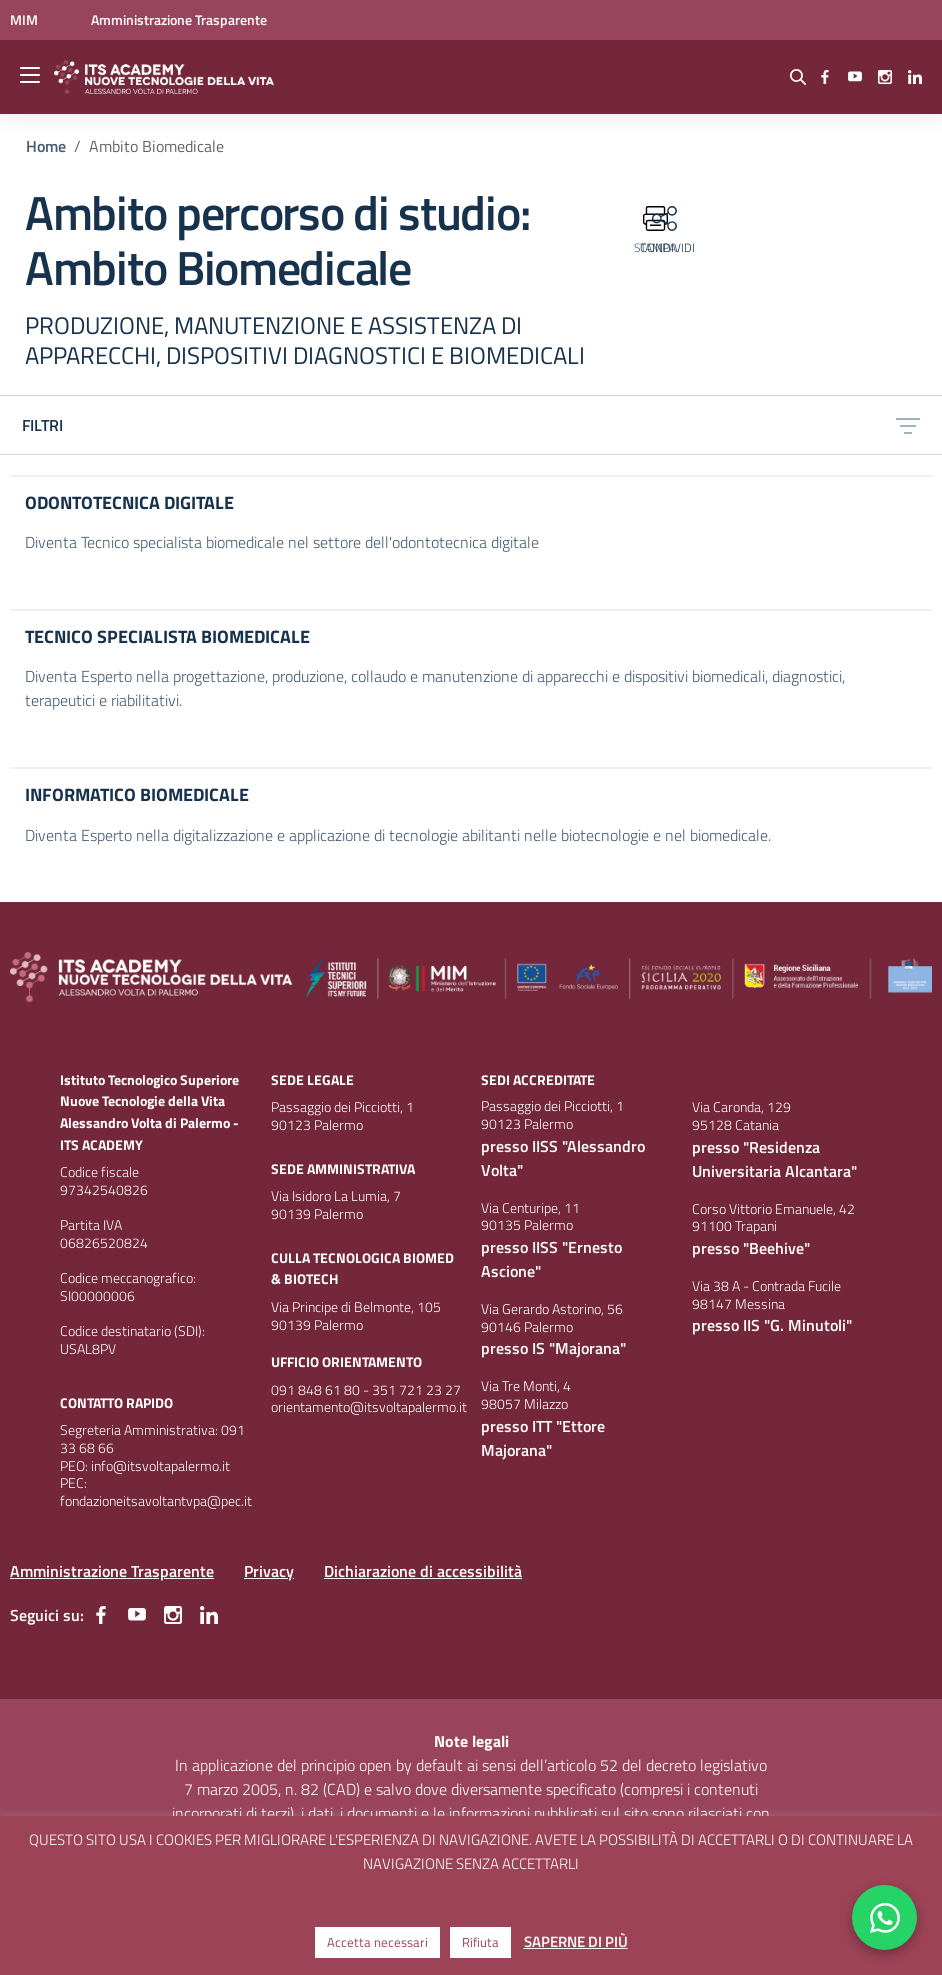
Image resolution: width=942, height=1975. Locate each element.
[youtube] (855, 77)
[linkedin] (915, 77)
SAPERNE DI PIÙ (576, 1941)
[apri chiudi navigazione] (32, 77)
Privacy (269, 1571)
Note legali (471, 1741)
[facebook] (825, 77)
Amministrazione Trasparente (112, 1571)
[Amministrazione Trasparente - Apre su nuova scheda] (179, 19)
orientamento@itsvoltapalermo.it (369, 1407)
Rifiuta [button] (480, 1942)
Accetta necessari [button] (377, 1942)
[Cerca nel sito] (798, 77)
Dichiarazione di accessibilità (423, 1571)
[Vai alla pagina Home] (46, 146)
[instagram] (885, 77)
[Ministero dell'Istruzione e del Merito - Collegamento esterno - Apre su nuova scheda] (25, 19)
